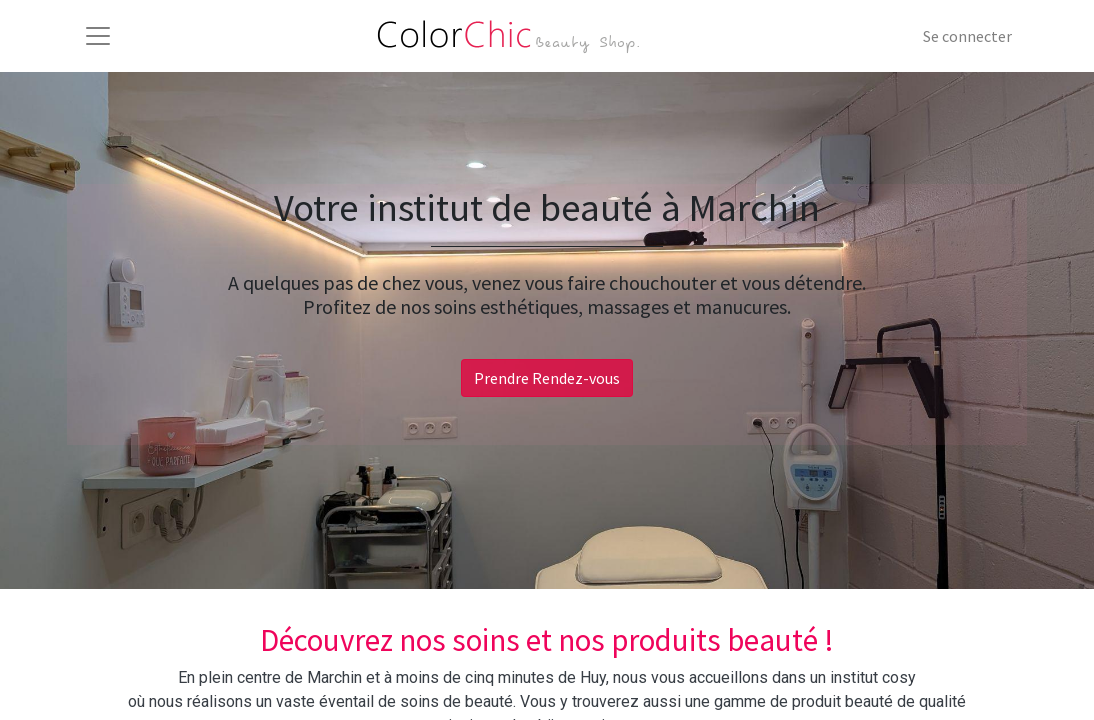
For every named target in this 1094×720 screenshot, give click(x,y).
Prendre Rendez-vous (547, 378)
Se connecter (967, 36)
